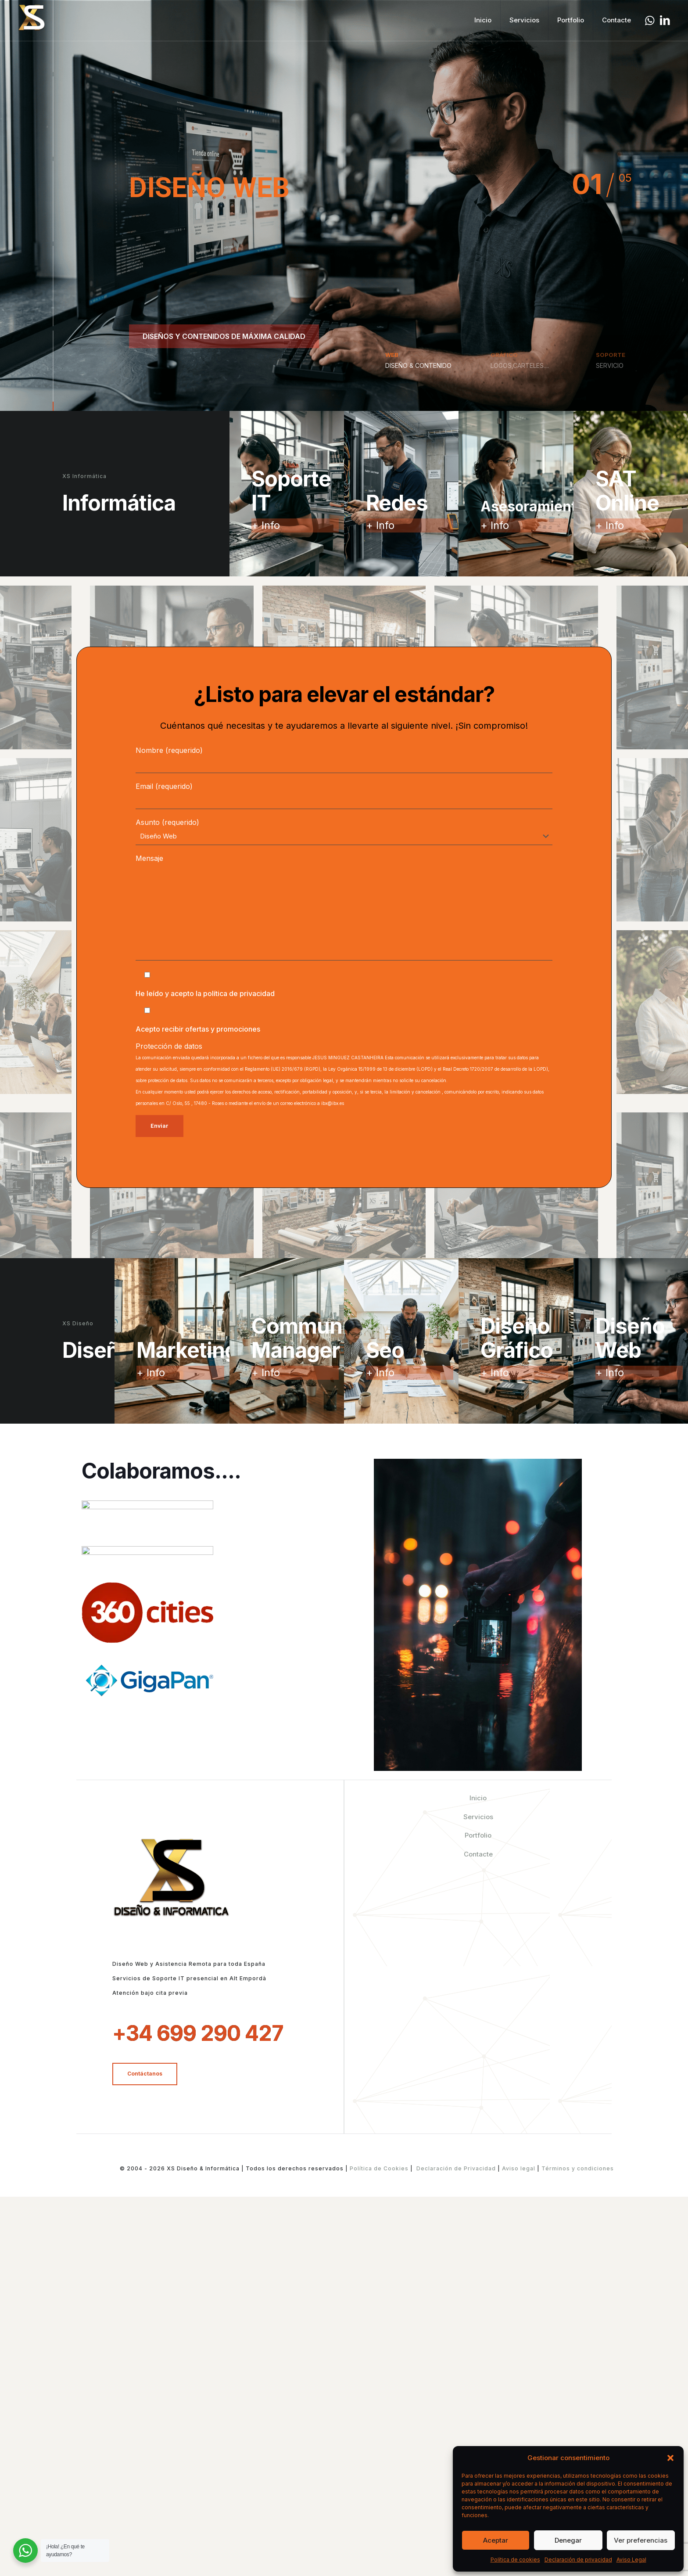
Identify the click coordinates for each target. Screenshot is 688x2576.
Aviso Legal (631, 2559)
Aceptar (495, 2540)
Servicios (478, 1817)
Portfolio (478, 1835)
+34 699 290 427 (197, 2033)
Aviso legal (518, 2168)
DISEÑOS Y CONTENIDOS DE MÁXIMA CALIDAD (224, 336)
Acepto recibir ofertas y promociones (198, 1029)
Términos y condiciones (577, 2168)
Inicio (478, 1798)
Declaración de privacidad (578, 2559)
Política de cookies (515, 2559)
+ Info (265, 525)
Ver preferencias (640, 2540)
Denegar (568, 2540)
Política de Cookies (379, 2168)
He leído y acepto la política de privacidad (205, 993)
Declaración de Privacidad (456, 2168)
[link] (147, 1514)
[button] (670, 2458)
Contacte (478, 1854)
